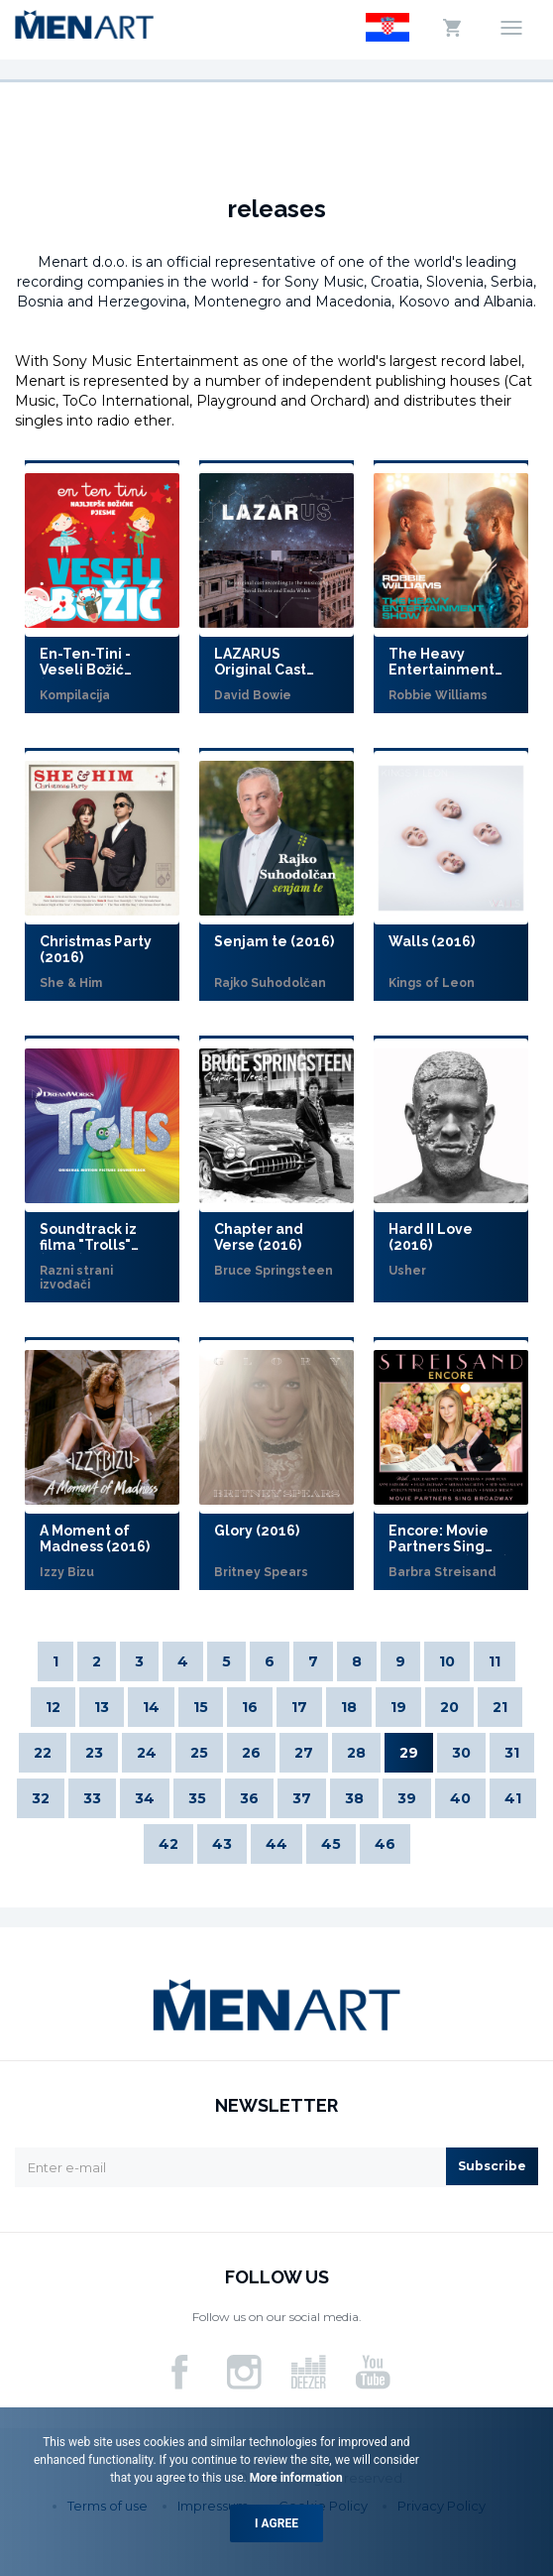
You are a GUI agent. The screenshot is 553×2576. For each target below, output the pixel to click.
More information (295, 2478)
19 (398, 1707)
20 (449, 1707)
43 (222, 1844)
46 (385, 1844)
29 (408, 1753)
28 (356, 1753)
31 (511, 1753)
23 (94, 1753)
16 (250, 1707)
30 (461, 1753)
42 (168, 1844)
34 (145, 1798)
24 (147, 1753)
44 (276, 1844)
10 (447, 1661)
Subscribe (492, 2165)
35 (197, 1798)
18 (349, 1707)
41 (512, 1798)
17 (299, 1707)
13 (101, 1707)
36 (249, 1798)
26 (251, 1753)
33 (92, 1798)
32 (41, 1798)
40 (460, 1798)
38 (354, 1798)
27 (303, 1753)
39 (406, 1798)
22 (43, 1753)
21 (500, 1707)
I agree (276, 2523)
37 (301, 1798)
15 (200, 1707)
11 (494, 1661)
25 (199, 1753)
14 (151, 1707)
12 (53, 1707)
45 (331, 1844)
